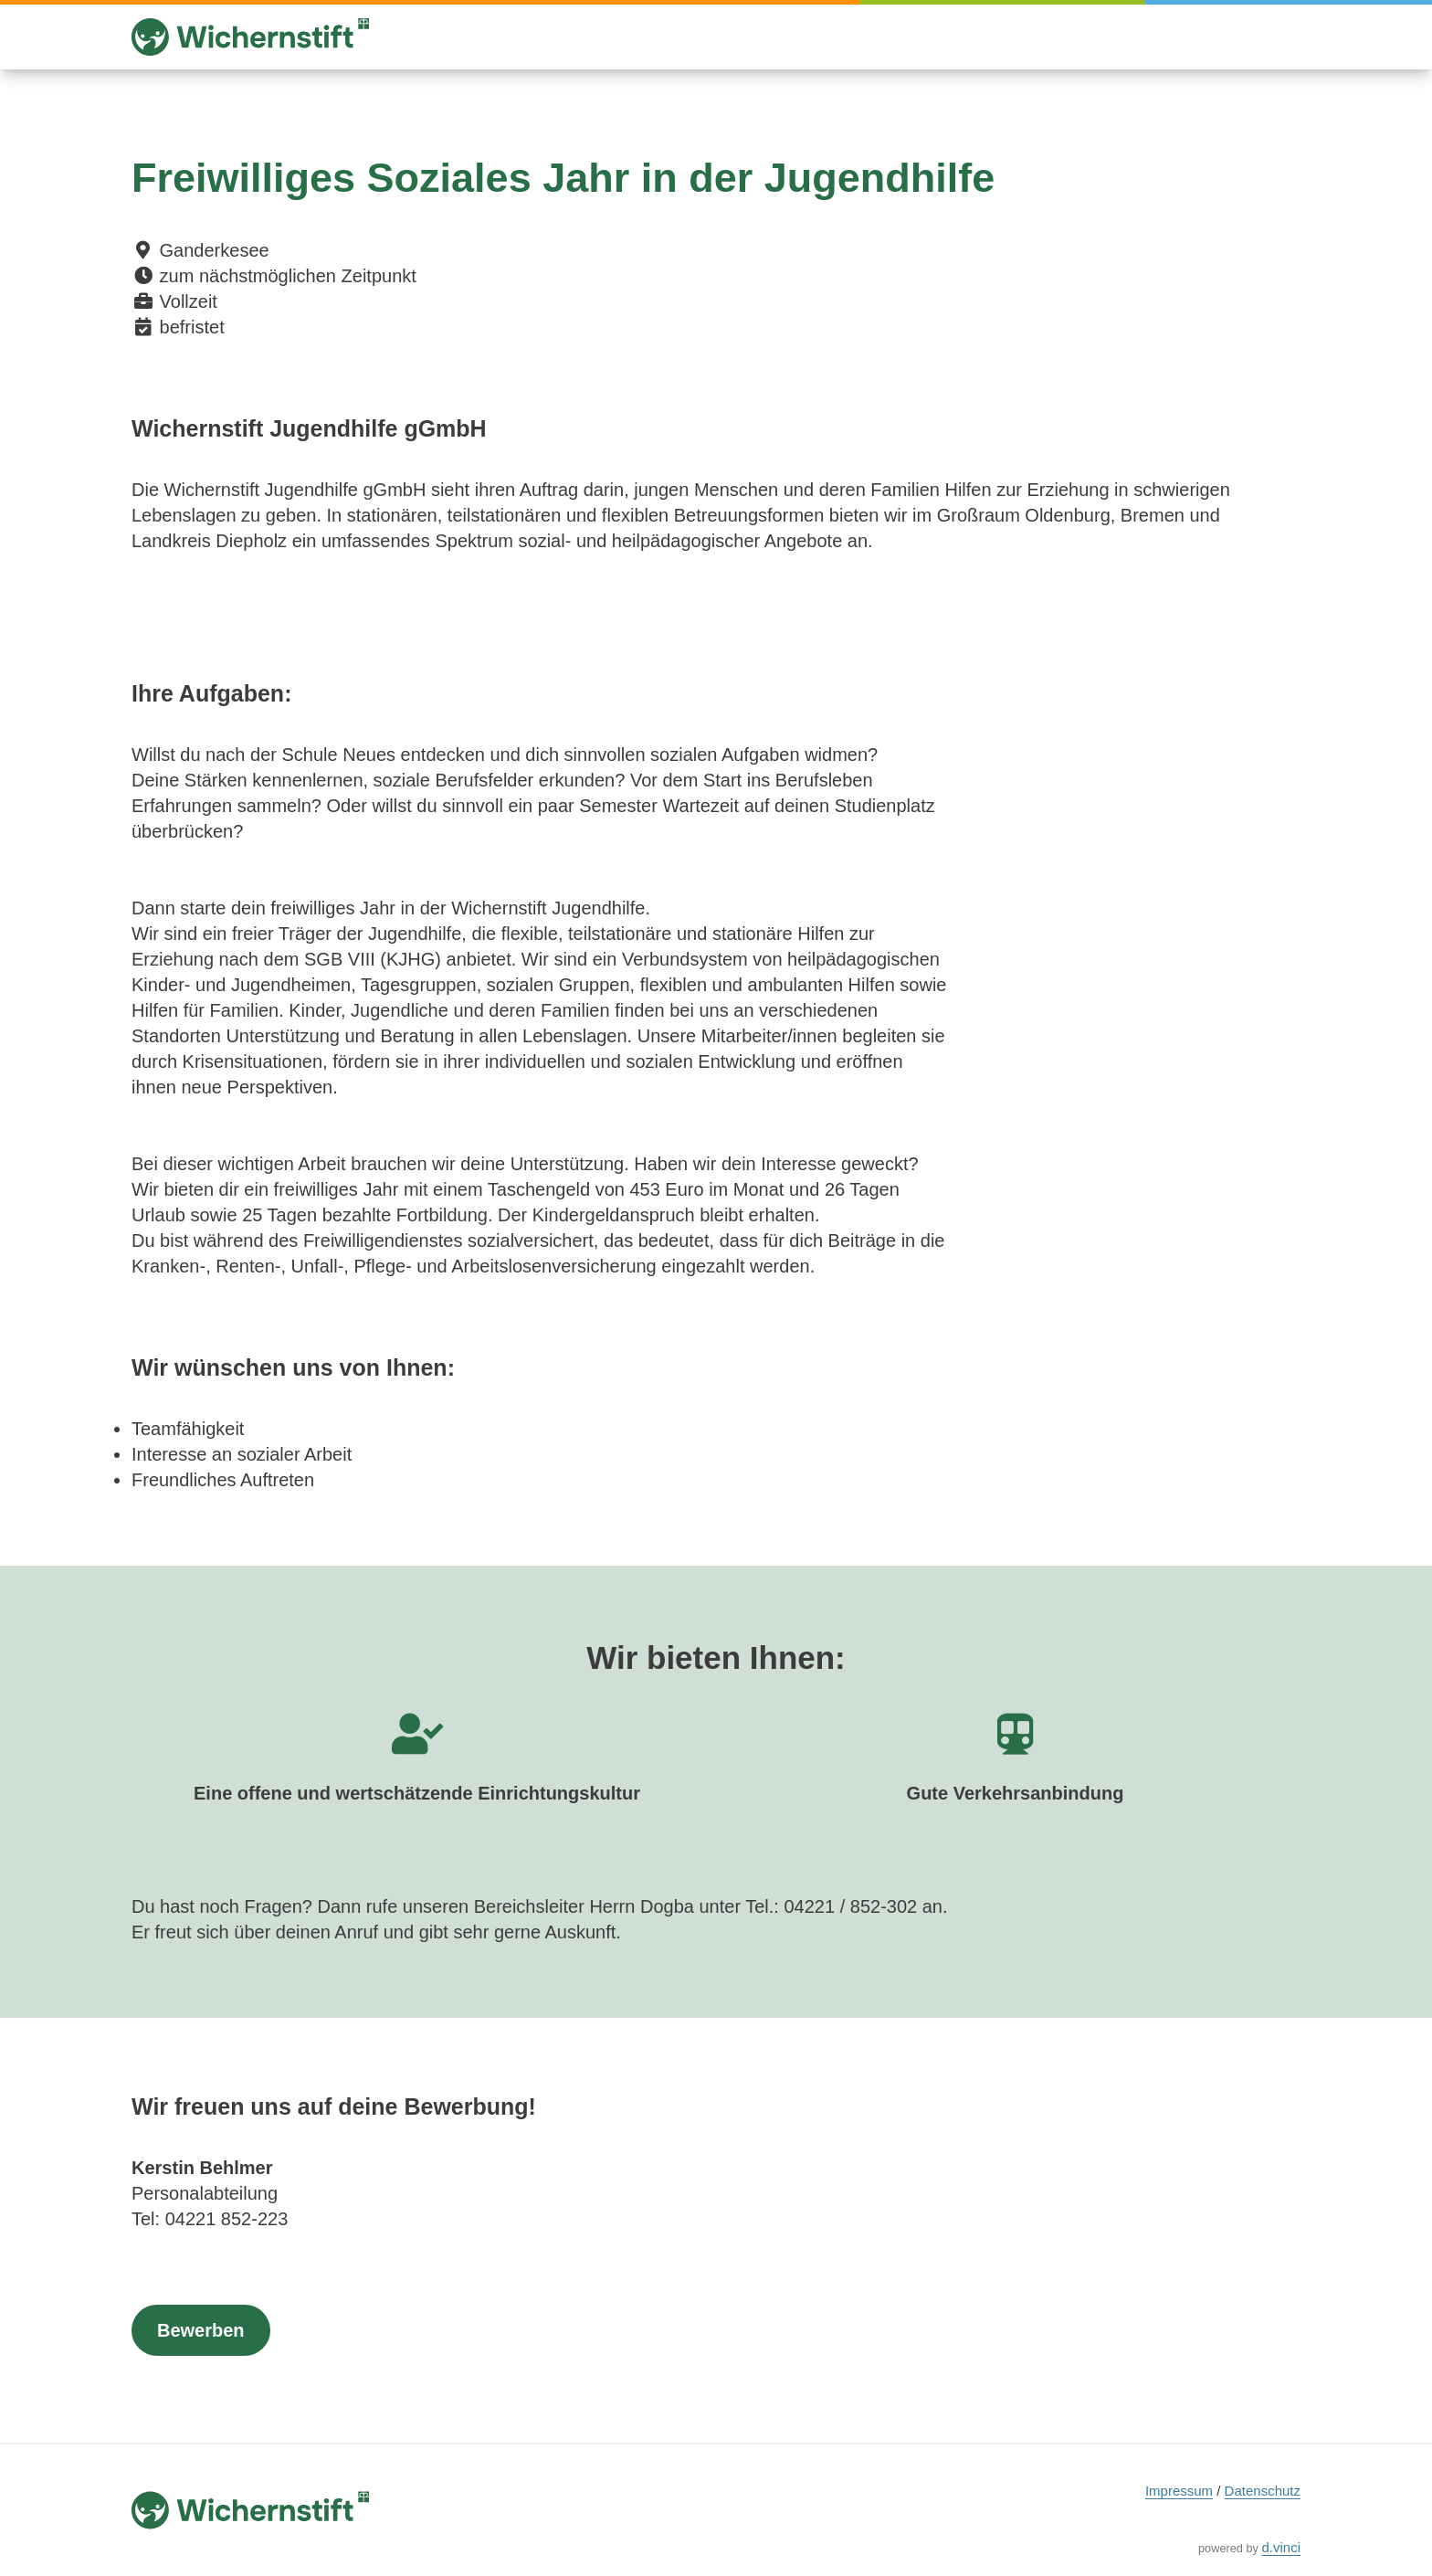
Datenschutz (1262, 2490)
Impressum (1179, 2490)
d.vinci (1280, 2547)
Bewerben (201, 2330)
